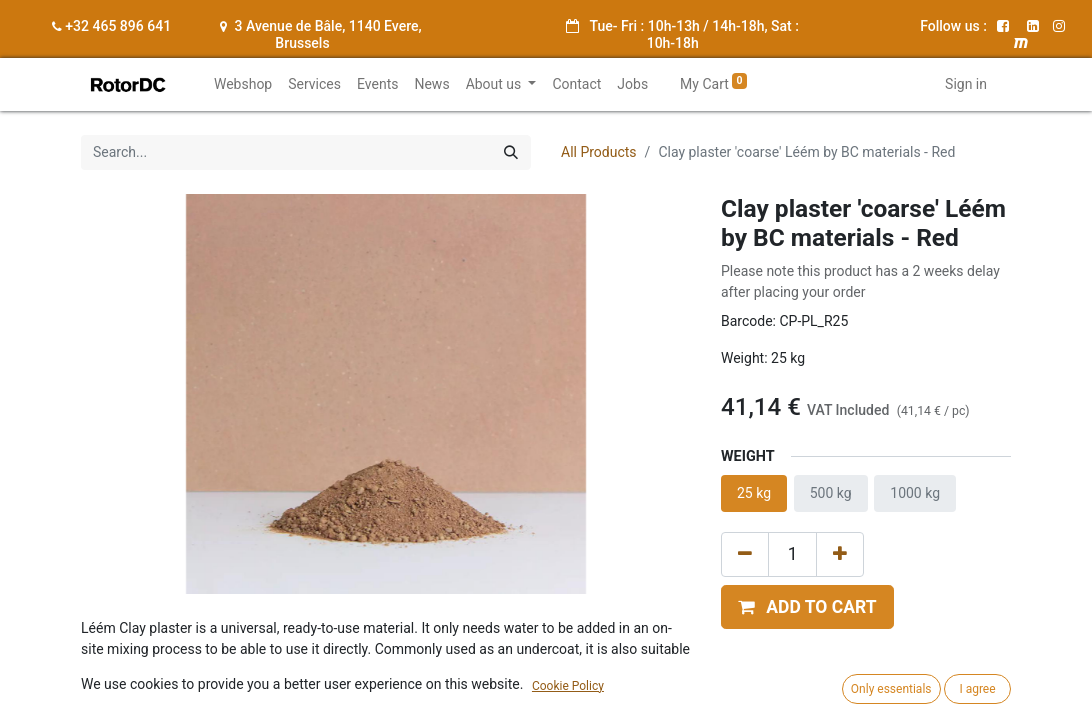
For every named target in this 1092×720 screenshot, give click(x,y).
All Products (599, 152)
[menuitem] (243, 84)
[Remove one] (745, 554)
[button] (807, 607)
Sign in (966, 84)
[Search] (511, 152)
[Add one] (840, 554)
